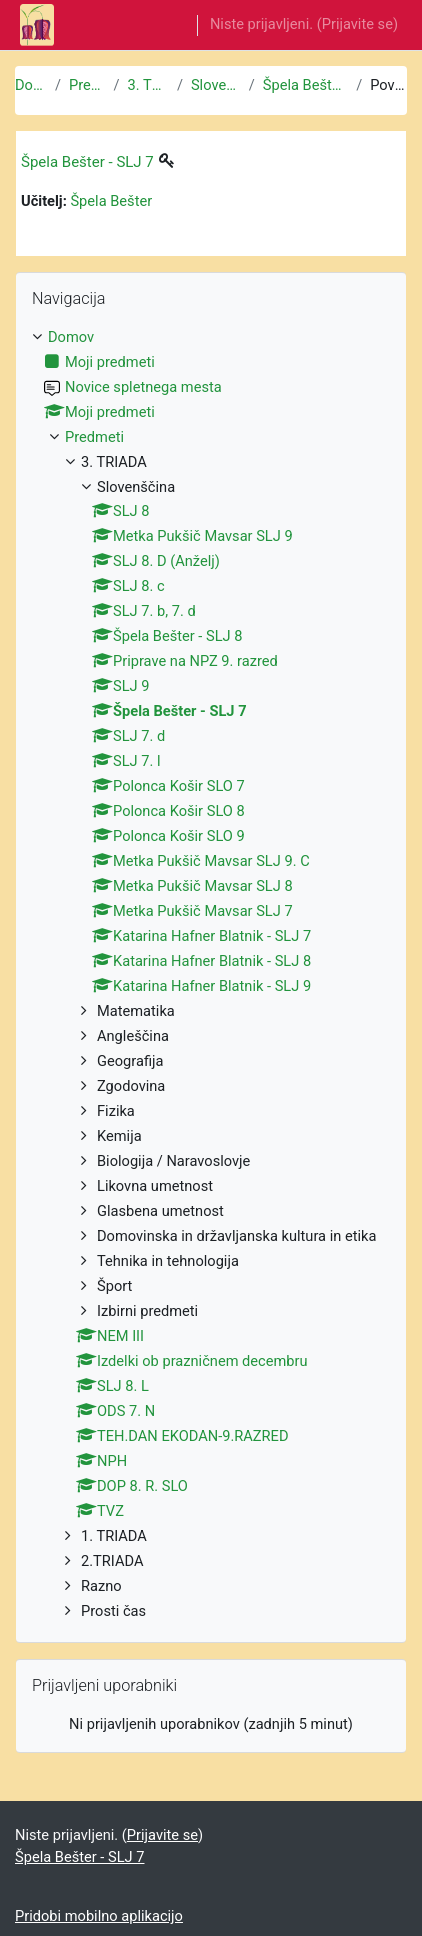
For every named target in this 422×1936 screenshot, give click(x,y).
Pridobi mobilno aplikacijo (99, 1916)
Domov (31, 85)
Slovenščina (216, 85)
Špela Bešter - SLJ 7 (305, 85)
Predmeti (87, 85)
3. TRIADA (148, 85)
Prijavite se (357, 24)
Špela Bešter (111, 201)
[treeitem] (211, 975)
